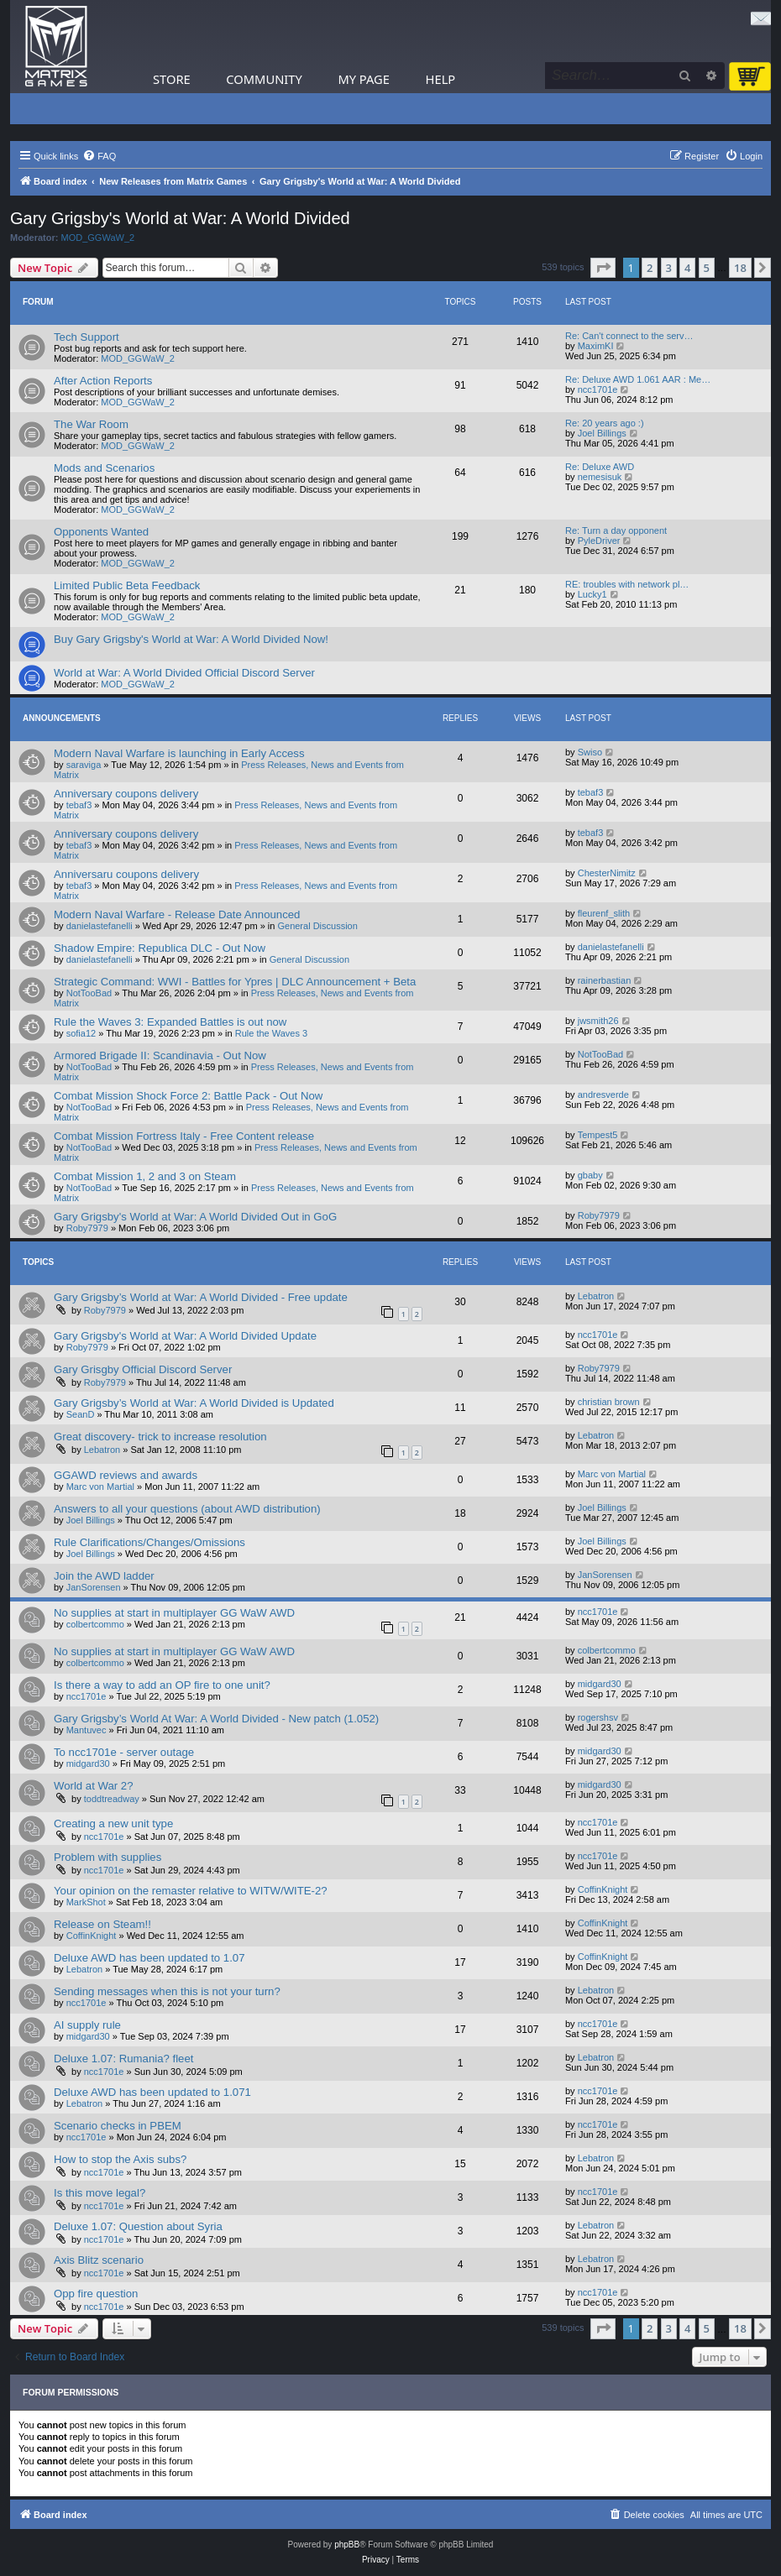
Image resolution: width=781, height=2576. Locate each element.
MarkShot (86, 1902)
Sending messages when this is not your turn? (167, 1991)
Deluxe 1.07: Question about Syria (138, 2226)
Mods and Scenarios (104, 468)
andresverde (603, 1094)
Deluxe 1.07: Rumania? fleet (123, 2058)
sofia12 (81, 1033)
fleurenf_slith (604, 913)
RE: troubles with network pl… (627, 584)
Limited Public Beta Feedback (127, 585)
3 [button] (669, 267)
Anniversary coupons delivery (126, 793)
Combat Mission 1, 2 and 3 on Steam (145, 1176)
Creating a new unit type (113, 1823)
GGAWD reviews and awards (125, 1475)
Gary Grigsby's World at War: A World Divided (180, 218)
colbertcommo (95, 1624)
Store (172, 79)
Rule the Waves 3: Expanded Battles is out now (170, 1022)
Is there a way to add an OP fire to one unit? (162, 1685)
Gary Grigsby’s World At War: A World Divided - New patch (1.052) (216, 1718)
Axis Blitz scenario (99, 2260)
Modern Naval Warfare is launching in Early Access (179, 753)
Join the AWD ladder (104, 1576)
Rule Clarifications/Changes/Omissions (149, 1542)
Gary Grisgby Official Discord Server (143, 1369)
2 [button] (650, 267)
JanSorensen (93, 1587)
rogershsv (598, 1717)
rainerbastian (605, 980)
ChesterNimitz (607, 873)
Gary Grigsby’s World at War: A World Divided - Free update (201, 1297)
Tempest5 (598, 1135)
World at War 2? (94, 1785)
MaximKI (596, 346)
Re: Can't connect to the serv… (629, 336)
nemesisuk (600, 477)
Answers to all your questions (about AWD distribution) (187, 1508)
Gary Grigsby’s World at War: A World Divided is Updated (194, 1403)
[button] (603, 268)
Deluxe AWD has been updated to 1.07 (149, 1958)
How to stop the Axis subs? (120, 2159)
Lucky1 (592, 594)
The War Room (91, 424)
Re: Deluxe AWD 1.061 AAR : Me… (637, 379)
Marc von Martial (100, 1486)
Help (441, 79)
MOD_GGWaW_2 (98, 238)
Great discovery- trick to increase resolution (160, 1436)
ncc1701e (598, 389)
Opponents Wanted (101, 531)
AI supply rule (87, 2025)
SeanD (80, 1414)
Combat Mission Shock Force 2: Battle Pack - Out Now (188, 1095)
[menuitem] (99, 156)
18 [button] (740, 267)
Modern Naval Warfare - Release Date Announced (177, 914)
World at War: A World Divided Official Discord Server (184, 672)
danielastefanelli (99, 926)
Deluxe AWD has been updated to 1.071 (152, 2092)
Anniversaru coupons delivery (126, 874)
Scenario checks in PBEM (117, 2125)
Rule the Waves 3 (271, 1033)
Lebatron (596, 1296)
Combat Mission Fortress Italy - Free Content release (184, 1136)
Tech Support (86, 337)
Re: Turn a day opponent (616, 530)
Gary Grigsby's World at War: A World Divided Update (185, 1336)
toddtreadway (111, 1799)
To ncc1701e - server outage (124, 1752)
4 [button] (687, 267)
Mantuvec (86, 1730)
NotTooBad (89, 993)
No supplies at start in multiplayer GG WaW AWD (174, 1613)
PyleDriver (599, 541)
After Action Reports (103, 380)
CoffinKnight (603, 1889)
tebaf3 (79, 805)
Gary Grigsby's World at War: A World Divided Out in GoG (195, 1216)
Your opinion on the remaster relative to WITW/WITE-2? (191, 1890)
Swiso (590, 752)
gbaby (590, 1175)
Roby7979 (87, 1228)
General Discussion (317, 926)
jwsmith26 (598, 1021)
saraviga (84, 765)
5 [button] (707, 267)
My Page (364, 79)
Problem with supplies (107, 1857)
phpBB (346, 2544)
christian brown (609, 1402)
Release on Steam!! (102, 1924)
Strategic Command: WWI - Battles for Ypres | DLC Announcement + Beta (235, 981)
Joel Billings (602, 433)
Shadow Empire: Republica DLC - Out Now (159, 948)
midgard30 (599, 1684)
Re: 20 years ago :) (604, 423)
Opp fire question (96, 2293)
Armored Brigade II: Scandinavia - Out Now (160, 1055)
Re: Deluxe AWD (599, 467)
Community (263, 79)
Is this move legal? (99, 2193)
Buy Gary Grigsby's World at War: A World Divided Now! (191, 639)
